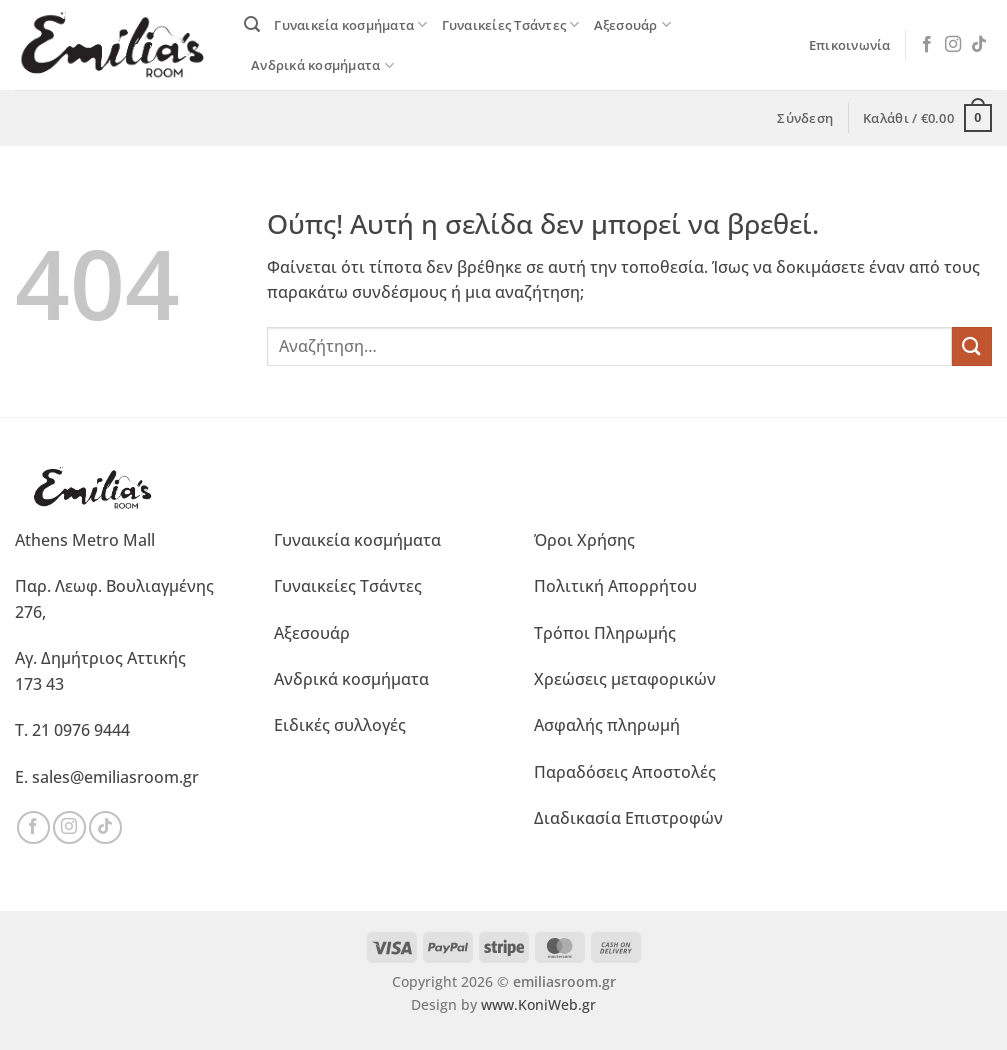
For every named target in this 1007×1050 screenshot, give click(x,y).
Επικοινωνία (850, 45)
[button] (252, 24)
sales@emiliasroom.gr (115, 777)
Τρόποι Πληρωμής (605, 633)
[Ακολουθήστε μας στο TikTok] (979, 45)
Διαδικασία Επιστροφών (628, 818)
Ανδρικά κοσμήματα (322, 65)
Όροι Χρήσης (584, 540)
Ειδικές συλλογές (340, 725)
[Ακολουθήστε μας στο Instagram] (953, 45)
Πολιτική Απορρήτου (615, 586)
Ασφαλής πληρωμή (607, 725)
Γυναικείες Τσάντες (511, 24)
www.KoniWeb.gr (538, 1004)
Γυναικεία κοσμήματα (350, 24)
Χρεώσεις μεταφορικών (625, 679)
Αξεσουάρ (633, 24)
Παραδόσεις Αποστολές (625, 772)
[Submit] (972, 346)
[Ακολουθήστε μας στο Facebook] (927, 45)
